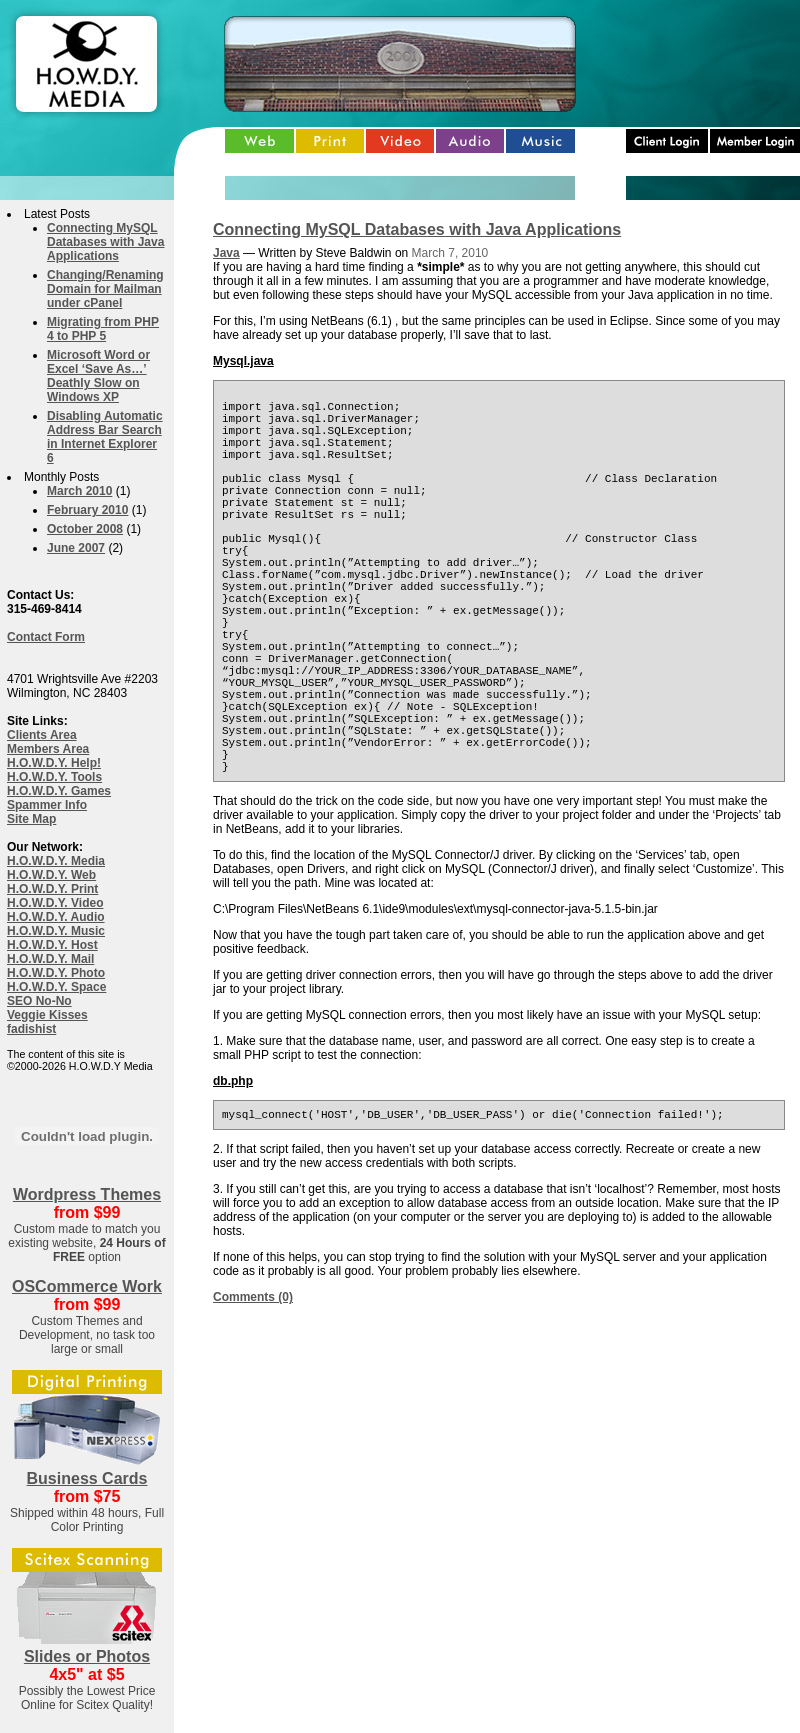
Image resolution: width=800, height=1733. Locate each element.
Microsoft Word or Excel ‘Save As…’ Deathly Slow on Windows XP (98, 376)
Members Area (48, 749)
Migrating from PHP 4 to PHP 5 (103, 329)
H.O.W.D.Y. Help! (54, 763)
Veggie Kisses (47, 1015)
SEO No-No (39, 1001)
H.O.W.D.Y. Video (55, 903)
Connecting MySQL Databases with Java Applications (105, 242)
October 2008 (85, 529)
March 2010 (79, 491)
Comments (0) (253, 1396)
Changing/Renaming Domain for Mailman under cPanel (105, 289)
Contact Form (46, 637)
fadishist (31, 1029)
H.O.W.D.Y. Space (56, 987)
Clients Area (42, 735)
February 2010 (87, 510)
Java (226, 253)
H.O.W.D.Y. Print (52, 889)
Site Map (31, 819)
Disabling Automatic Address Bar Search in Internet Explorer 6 (105, 437)
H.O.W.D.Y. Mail (50, 959)
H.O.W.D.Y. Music (56, 931)
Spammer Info (47, 805)
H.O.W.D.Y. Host (52, 945)
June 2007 (76, 548)
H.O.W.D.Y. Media (56, 861)
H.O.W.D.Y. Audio (56, 917)
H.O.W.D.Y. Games (59, 791)
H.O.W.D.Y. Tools (54, 777)
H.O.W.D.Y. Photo (56, 973)
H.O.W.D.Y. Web (51, 875)
